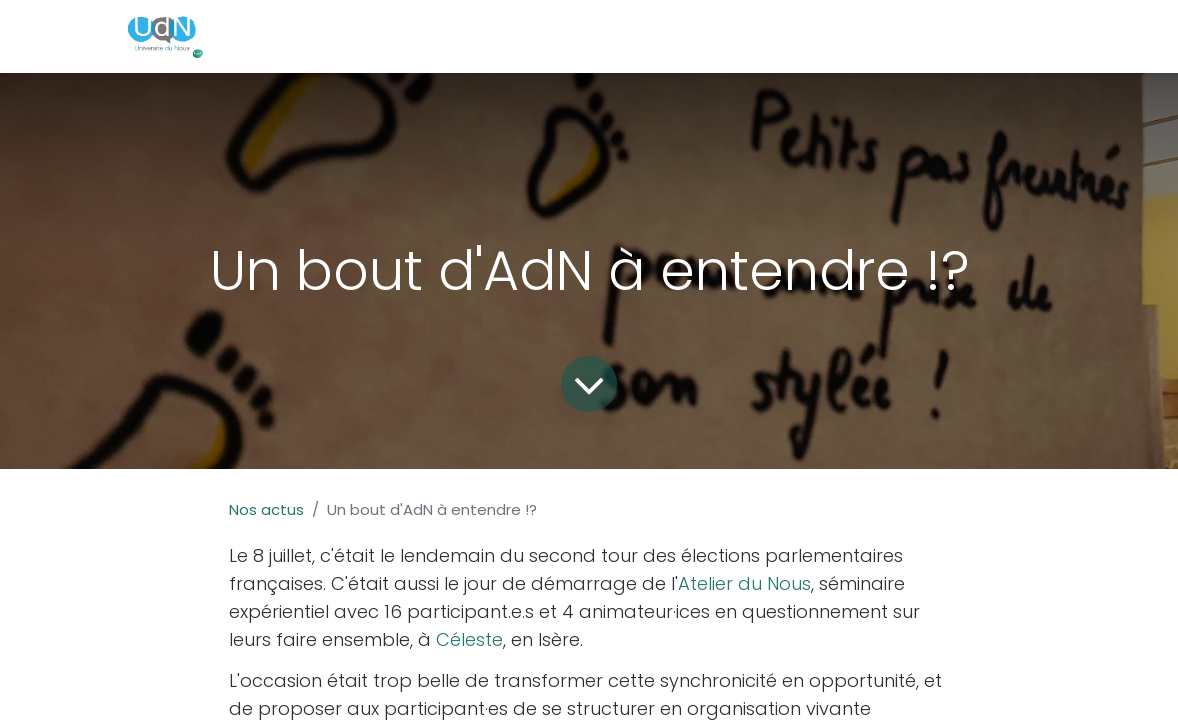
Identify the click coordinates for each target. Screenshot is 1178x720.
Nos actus (266, 509)
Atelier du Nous (744, 583)
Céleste (469, 639)
